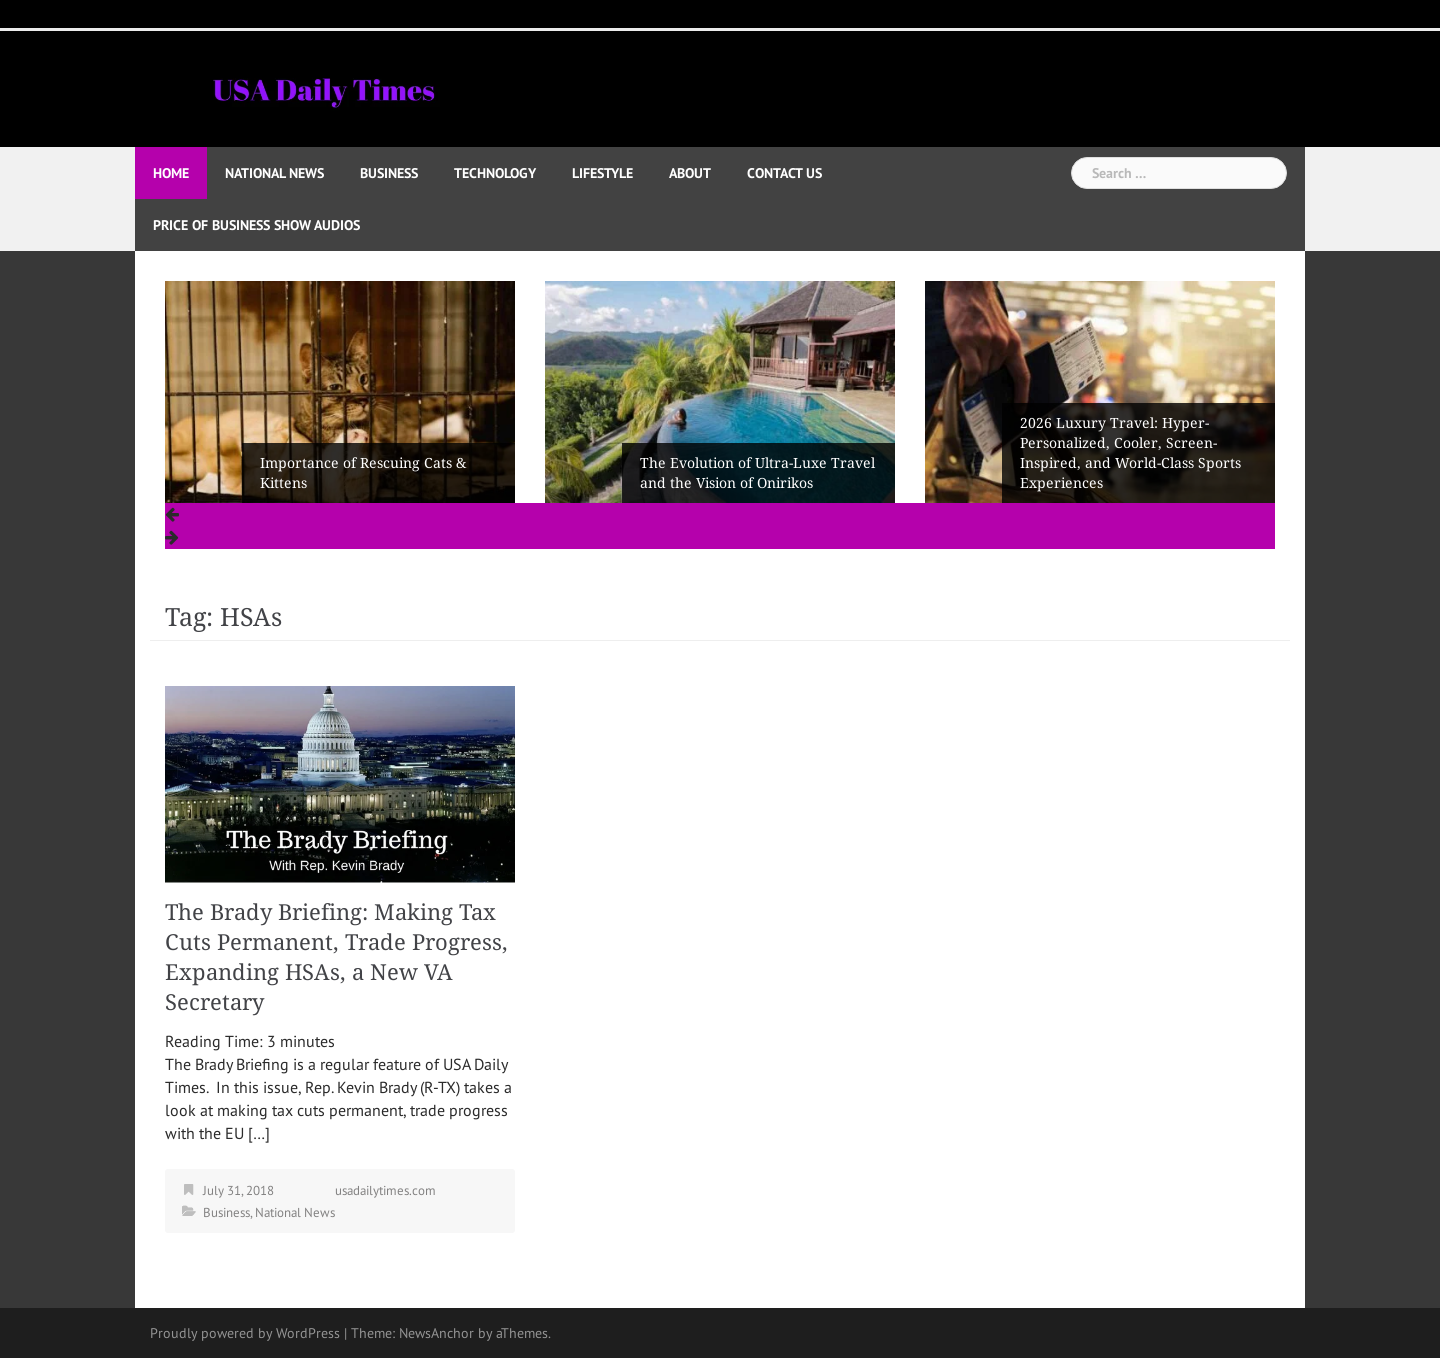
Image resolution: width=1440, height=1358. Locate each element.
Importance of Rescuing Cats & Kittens (363, 473)
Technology (495, 173)
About (690, 173)
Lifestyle (602, 173)
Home (171, 173)
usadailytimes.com (385, 1190)
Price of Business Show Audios (256, 225)
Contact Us (784, 173)
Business (389, 173)
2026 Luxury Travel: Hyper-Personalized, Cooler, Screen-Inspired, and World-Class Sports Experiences (1130, 453)
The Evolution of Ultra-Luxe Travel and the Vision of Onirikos (757, 473)
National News (274, 173)
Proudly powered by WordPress (245, 1333)
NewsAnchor (436, 1333)
